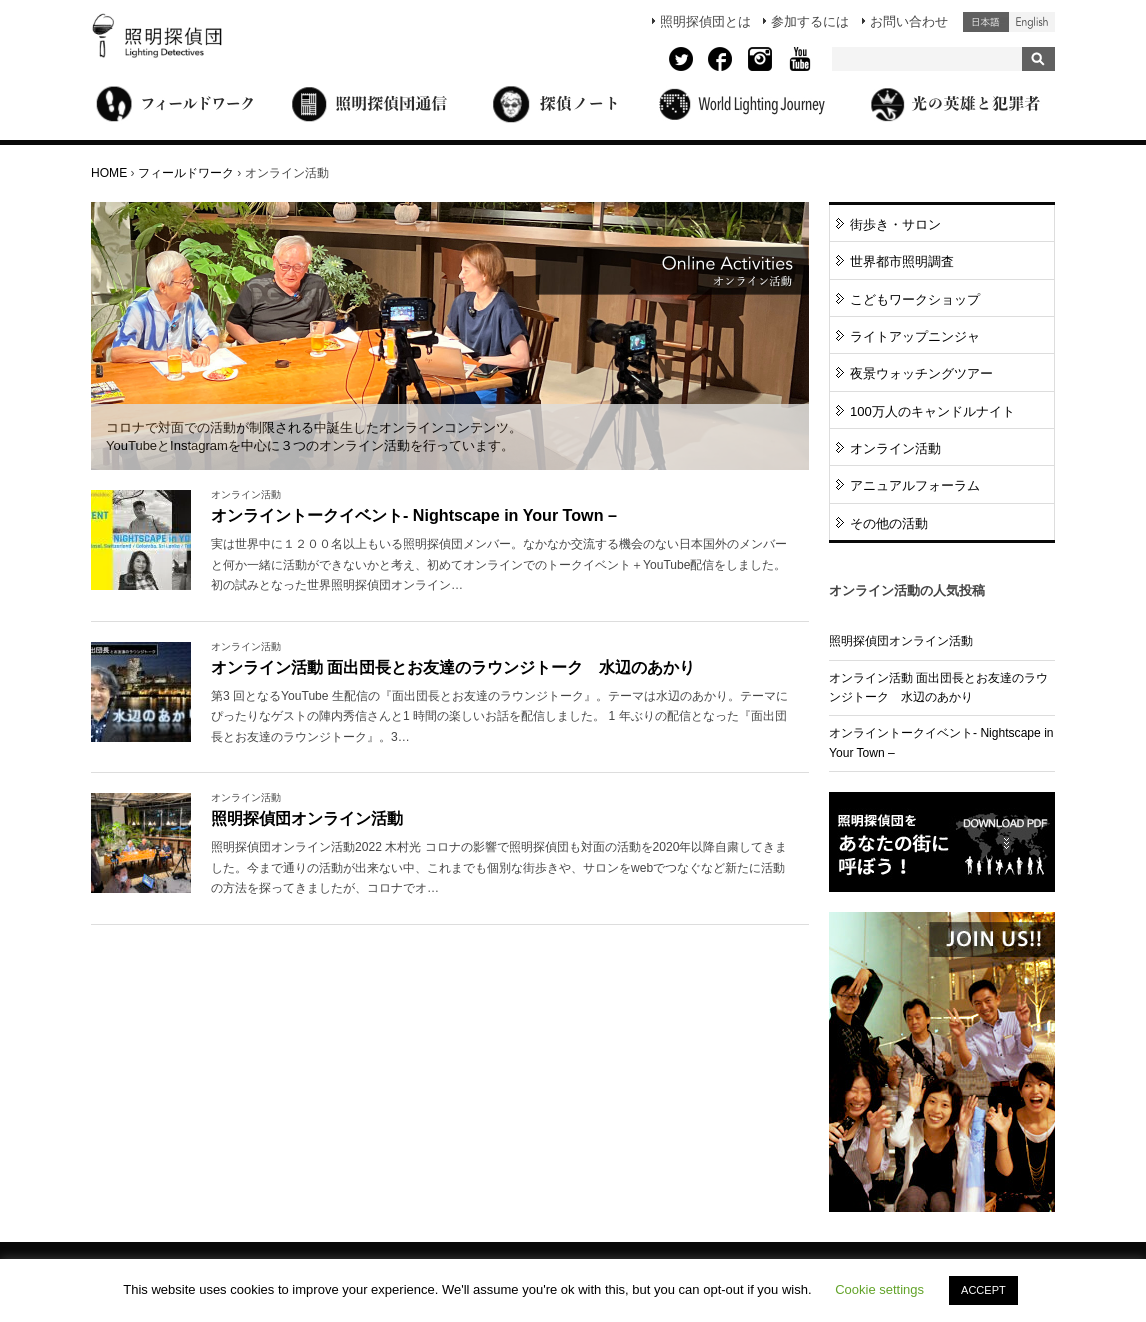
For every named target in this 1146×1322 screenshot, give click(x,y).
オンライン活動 (895, 448)
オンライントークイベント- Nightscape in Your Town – (414, 515)
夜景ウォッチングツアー (921, 373)
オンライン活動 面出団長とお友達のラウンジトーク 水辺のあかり (453, 667)
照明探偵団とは (705, 21)
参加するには (810, 21)
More (503, 565)
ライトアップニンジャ (915, 336)
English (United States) (1032, 22)
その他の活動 (889, 523)
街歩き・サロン (895, 224)
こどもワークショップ (915, 299)
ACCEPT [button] (983, 1290)
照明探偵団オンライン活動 (307, 818)
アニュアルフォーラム (915, 485)
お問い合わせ (909, 21)
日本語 (986, 22)
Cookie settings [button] (879, 1289)
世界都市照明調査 (902, 261)
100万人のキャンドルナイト (932, 411)
